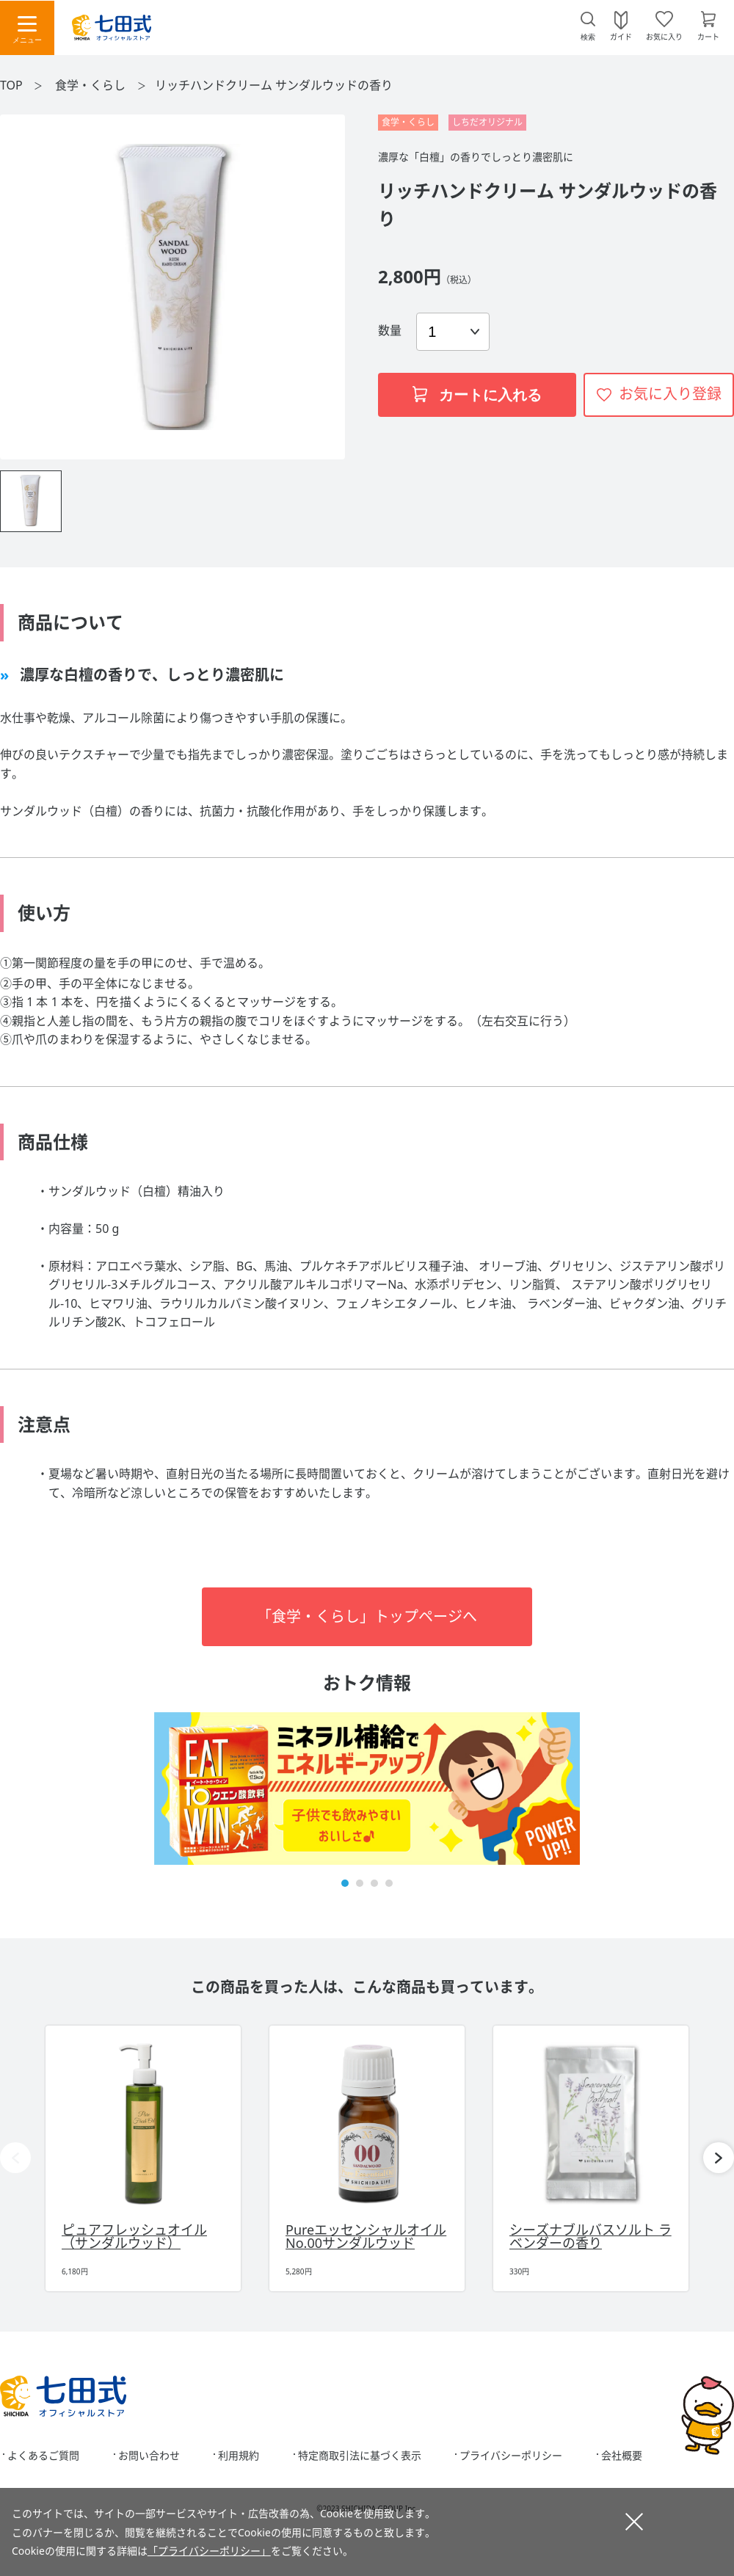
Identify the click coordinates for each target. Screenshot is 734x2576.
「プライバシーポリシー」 (209, 2551)
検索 (588, 37)
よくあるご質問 (43, 2456)
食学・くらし (91, 85)
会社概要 (621, 2456)
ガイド (621, 36)
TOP (11, 85)
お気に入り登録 (670, 394)
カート (708, 36)
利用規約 (238, 2456)
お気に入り (664, 36)
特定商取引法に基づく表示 (359, 2456)
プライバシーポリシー (510, 2456)
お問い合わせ (149, 2456)
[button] (345, 1883)
